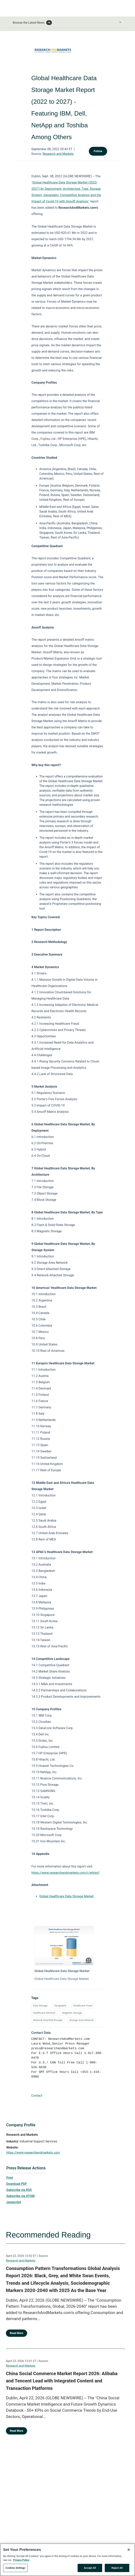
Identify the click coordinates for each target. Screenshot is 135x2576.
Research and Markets (58, 154)
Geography (60, 2005)
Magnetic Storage (72, 2012)
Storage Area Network (81, 2020)
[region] (67, 2559)
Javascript (13, 2202)
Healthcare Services (44, 2012)
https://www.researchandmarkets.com (33, 2152)
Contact (36, 2095)
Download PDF (16, 2184)
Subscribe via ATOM (20, 2196)
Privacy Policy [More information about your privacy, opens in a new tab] (21, 2560)
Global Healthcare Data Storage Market (66, 1896)
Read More (16, 2333)
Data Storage (40, 2005)
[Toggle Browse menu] (120, 22)
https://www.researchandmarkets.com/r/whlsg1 (65, 1873)
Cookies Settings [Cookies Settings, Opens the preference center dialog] (15, 2567)
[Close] (128, 2549)
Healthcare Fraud (82, 2005)
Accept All (90, 2567)
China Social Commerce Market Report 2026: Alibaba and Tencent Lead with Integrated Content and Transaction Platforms (62, 2381)
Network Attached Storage (47, 2020)
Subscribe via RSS (19, 2190)
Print (9, 2178)
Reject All (117, 2567)
